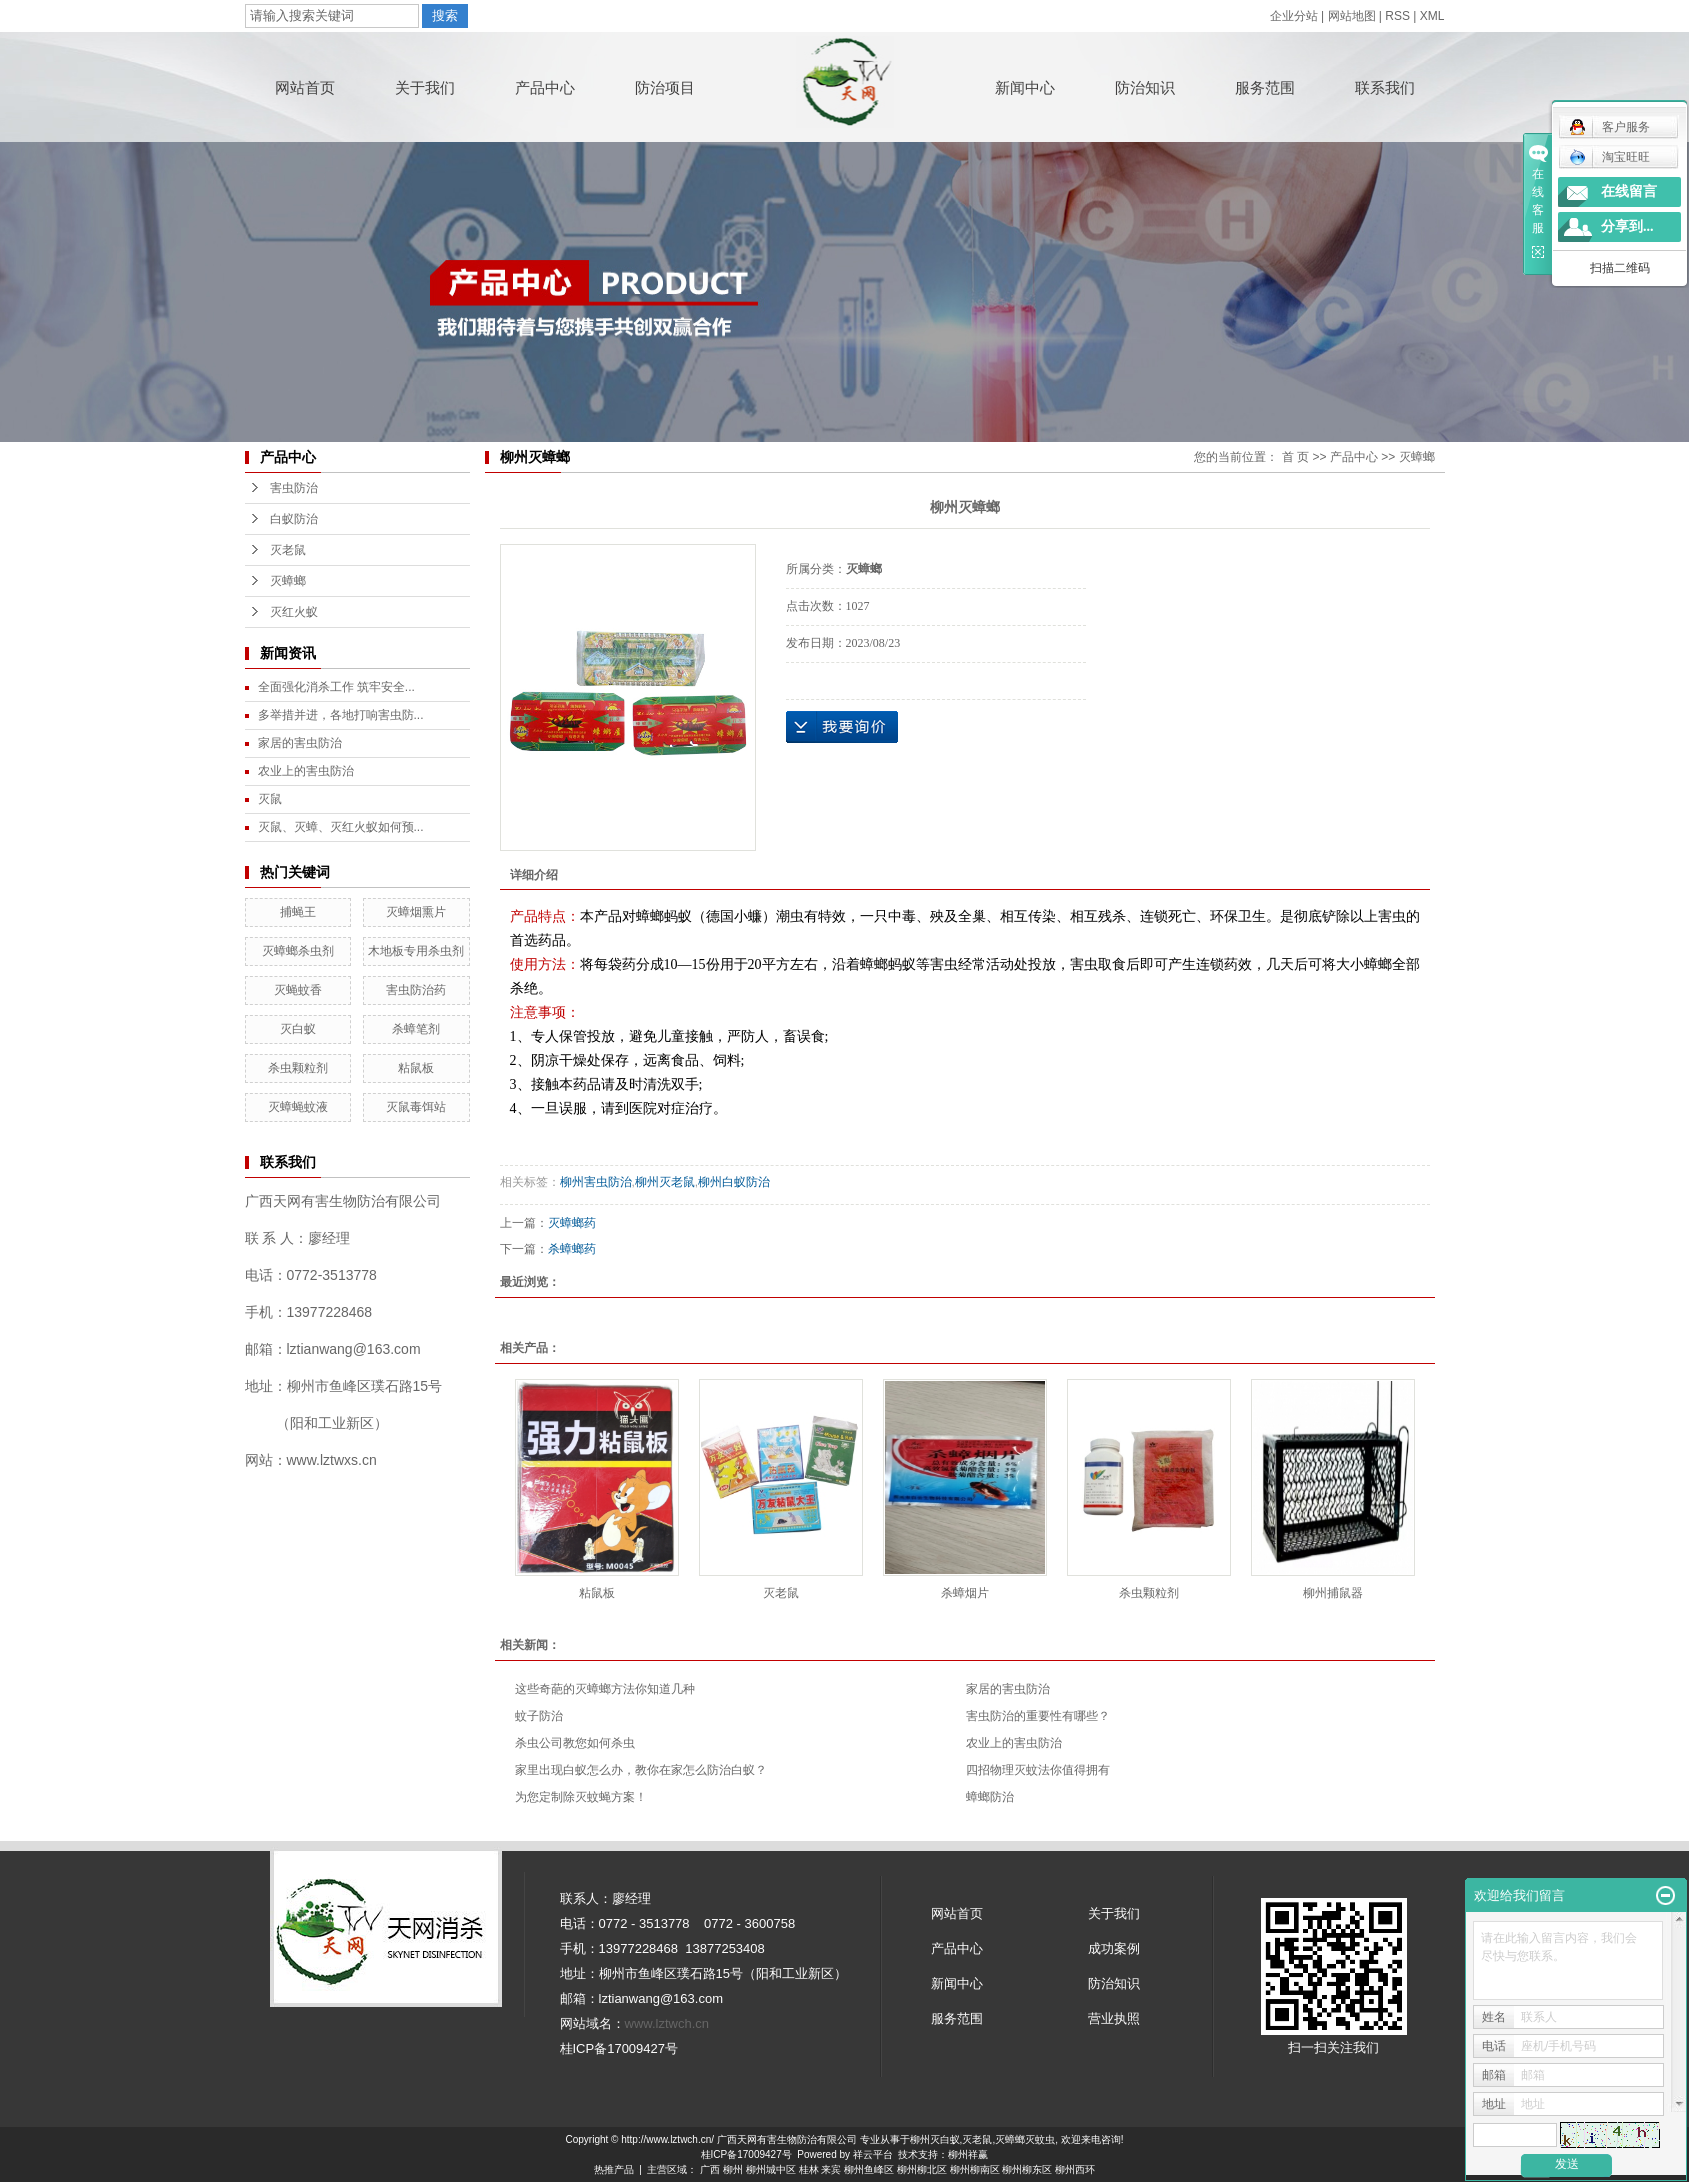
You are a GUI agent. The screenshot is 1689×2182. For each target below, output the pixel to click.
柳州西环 (1075, 2169)
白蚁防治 (294, 519)
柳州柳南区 (975, 2169)
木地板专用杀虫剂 (416, 951)
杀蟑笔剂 (416, 1029)
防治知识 (1145, 87)
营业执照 (1114, 2018)
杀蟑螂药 (572, 1249)
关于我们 (425, 87)
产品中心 (545, 87)
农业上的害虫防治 (306, 771)
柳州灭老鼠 (665, 1182)
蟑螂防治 (990, 1797)
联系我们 (1385, 87)
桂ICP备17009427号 (746, 2154)
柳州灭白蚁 (935, 2139)
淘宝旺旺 (1609, 157)
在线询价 (842, 727)
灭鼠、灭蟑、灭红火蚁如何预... (341, 827)
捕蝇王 (298, 912)
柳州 (733, 2169)
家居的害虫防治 (300, 743)
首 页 (1295, 457)
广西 (710, 2169)
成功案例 (1114, 1948)
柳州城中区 (771, 2169)
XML (1432, 16)
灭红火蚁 (294, 612)
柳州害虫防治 (596, 1182)
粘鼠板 (416, 1068)
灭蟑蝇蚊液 (298, 1107)
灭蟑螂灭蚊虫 (1025, 2139)
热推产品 (614, 2169)
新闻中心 (1025, 87)
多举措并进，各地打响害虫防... (341, 715)
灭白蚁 (298, 1029)
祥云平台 (873, 2154)
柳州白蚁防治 (734, 1182)
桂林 (809, 2169)
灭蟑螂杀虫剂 (298, 951)
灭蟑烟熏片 (416, 912)
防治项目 (665, 87)
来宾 (831, 2169)
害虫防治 (294, 488)
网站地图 (1352, 16)
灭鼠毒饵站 (416, 1107)
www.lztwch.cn (667, 2023)
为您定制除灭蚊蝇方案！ (581, 1797)
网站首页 (305, 87)
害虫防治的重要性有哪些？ (1038, 1716)
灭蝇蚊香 (298, 990)
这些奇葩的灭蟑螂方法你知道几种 (605, 1689)
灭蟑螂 (288, 581)
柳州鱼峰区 (869, 2169)
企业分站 (1294, 16)
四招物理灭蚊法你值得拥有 (1038, 1770)
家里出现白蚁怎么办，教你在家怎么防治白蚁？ (641, 1770)
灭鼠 (270, 799)
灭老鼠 (288, 550)
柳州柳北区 (922, 2169)
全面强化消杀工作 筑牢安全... (336, 687)
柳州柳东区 (1027, 2169)
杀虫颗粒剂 (298, 1068)
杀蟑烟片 (965, 1593)
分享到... (1627, 226)
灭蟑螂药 (572, 1223)
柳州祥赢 (968, 2154)
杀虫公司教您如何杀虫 (575, 1743)
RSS (1397, 16)
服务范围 (1265, 87)
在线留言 (1629, 191)
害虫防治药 (416, 990)
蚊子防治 (539, 1716)
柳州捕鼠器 (1333, 1593)
